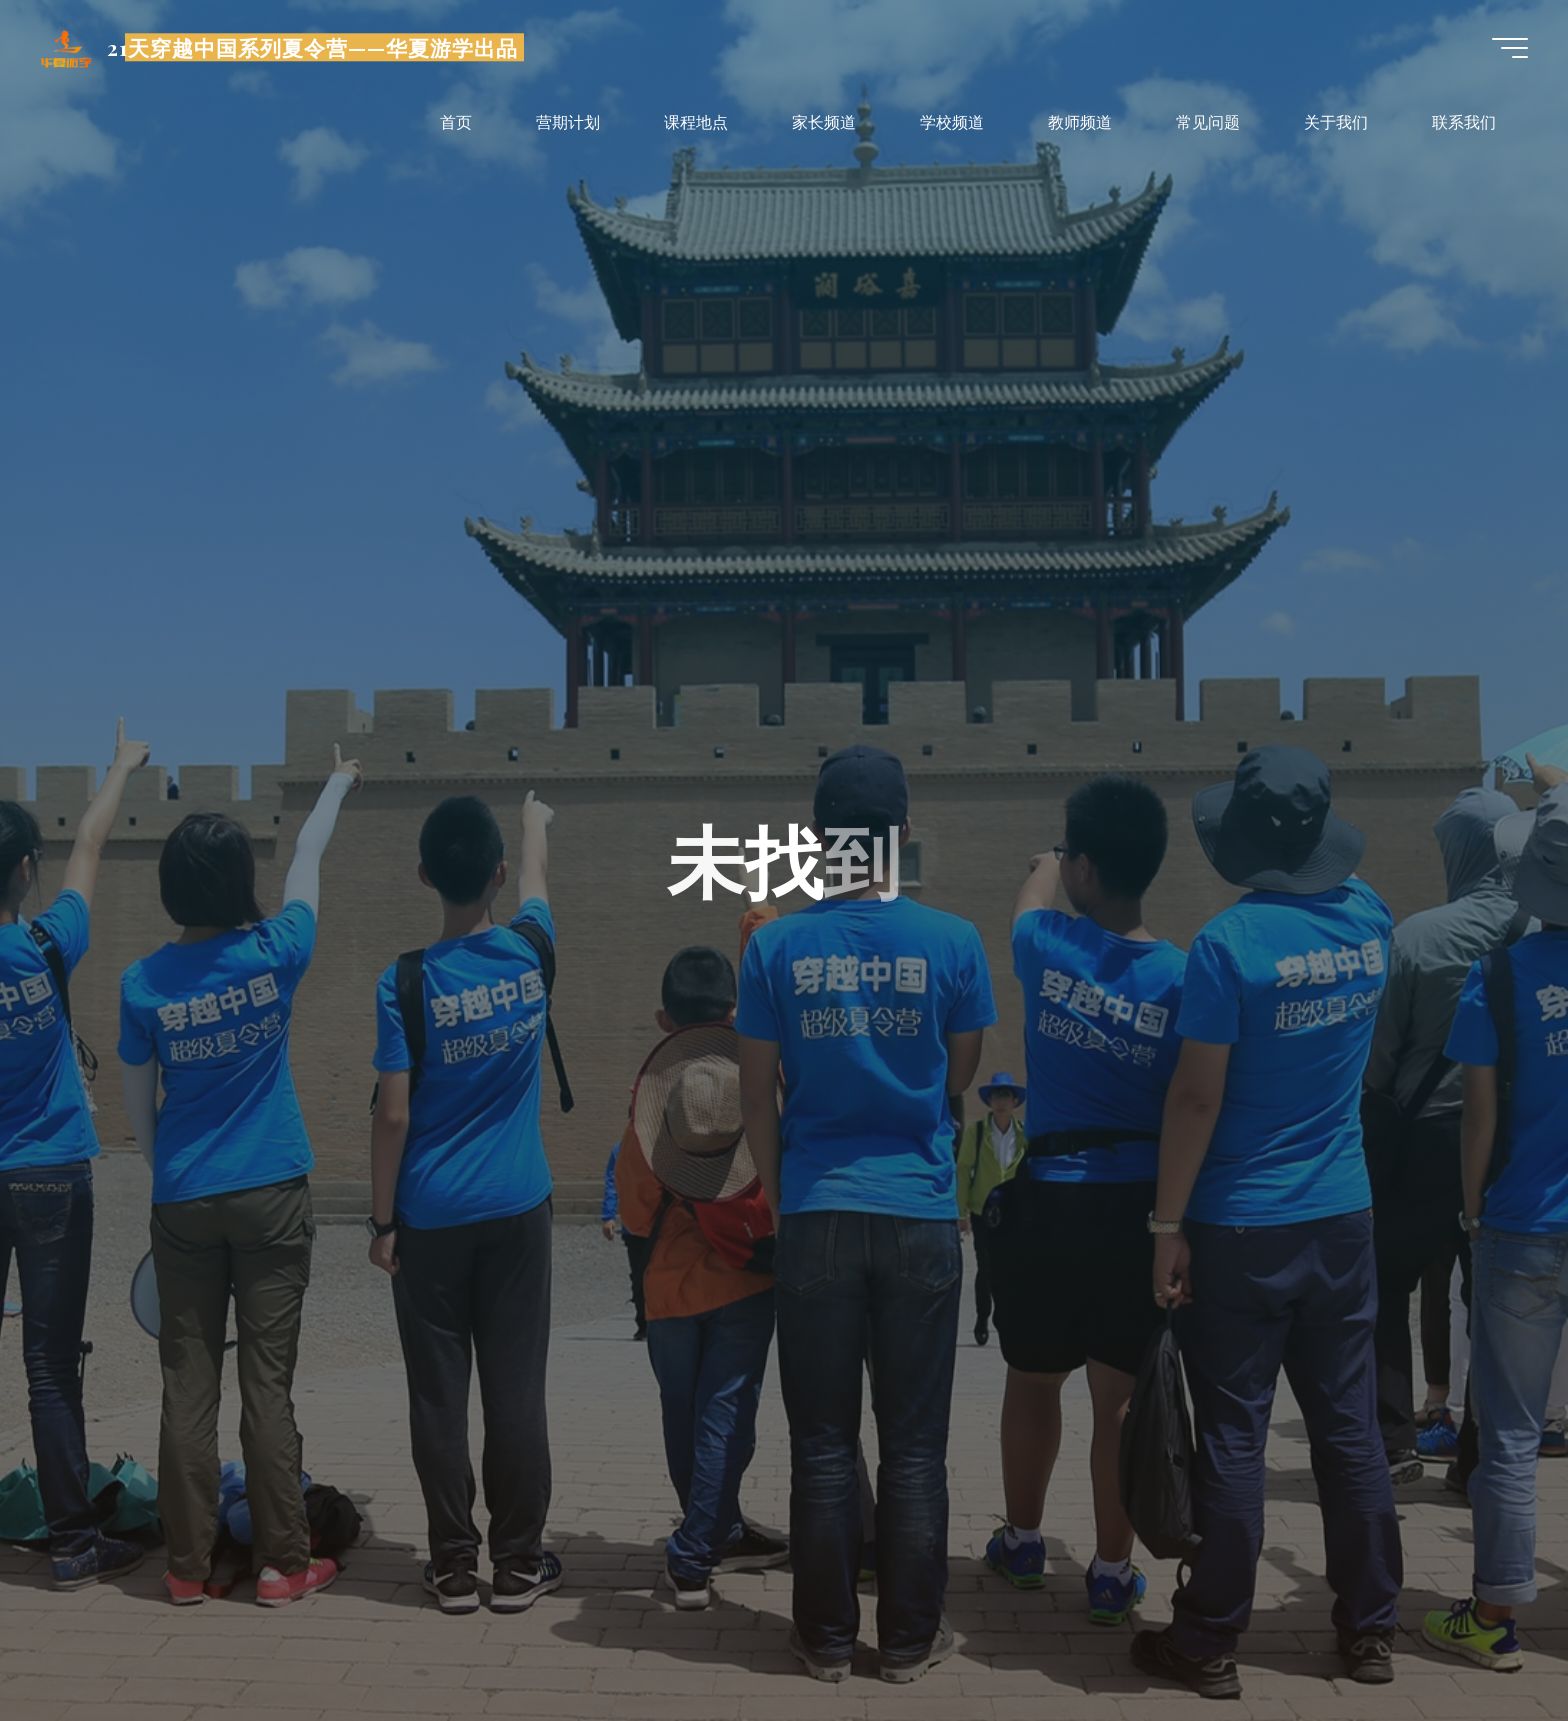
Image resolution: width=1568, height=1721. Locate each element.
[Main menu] (1510, 48)
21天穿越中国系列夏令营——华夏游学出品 (313, 47)
